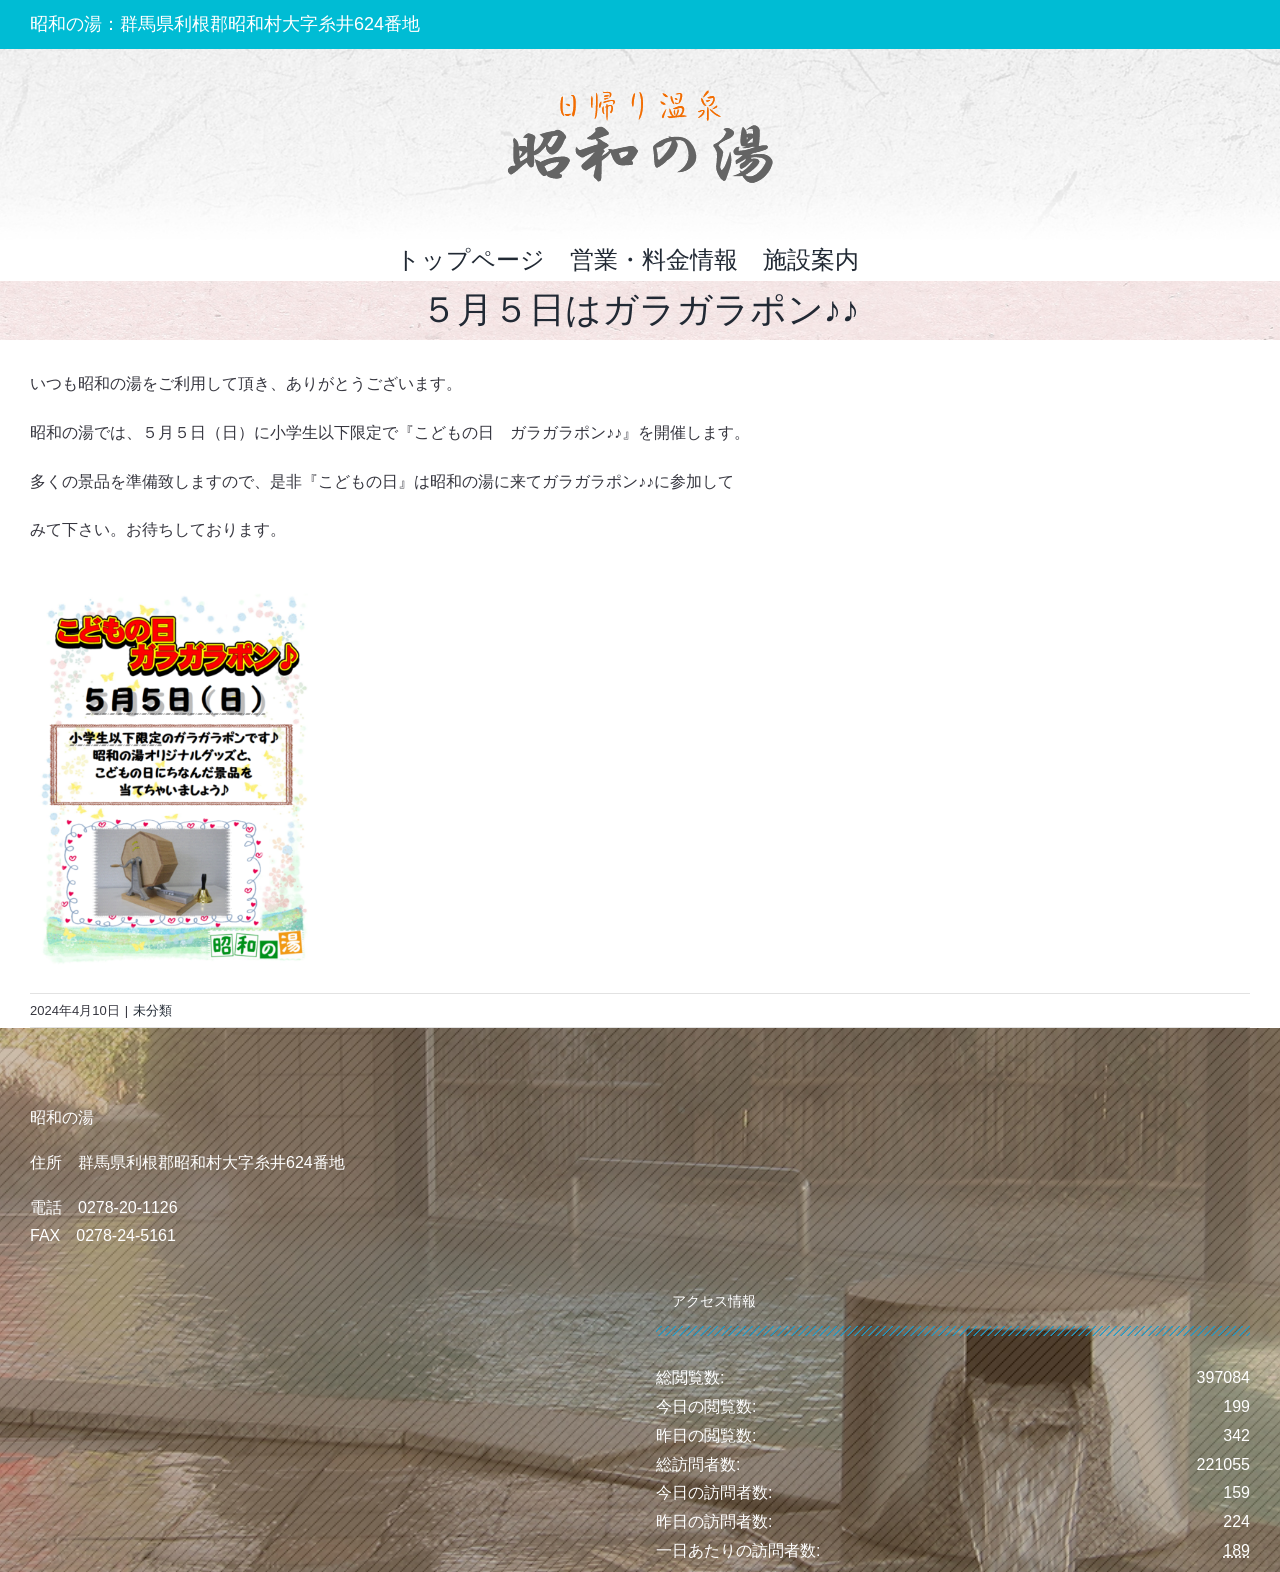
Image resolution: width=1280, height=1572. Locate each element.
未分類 (152, 1010)
